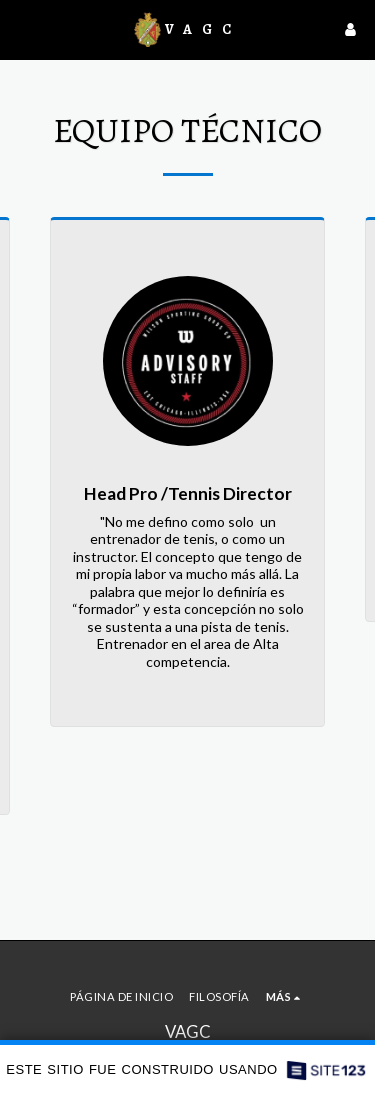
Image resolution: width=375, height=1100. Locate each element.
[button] (22, 29)
